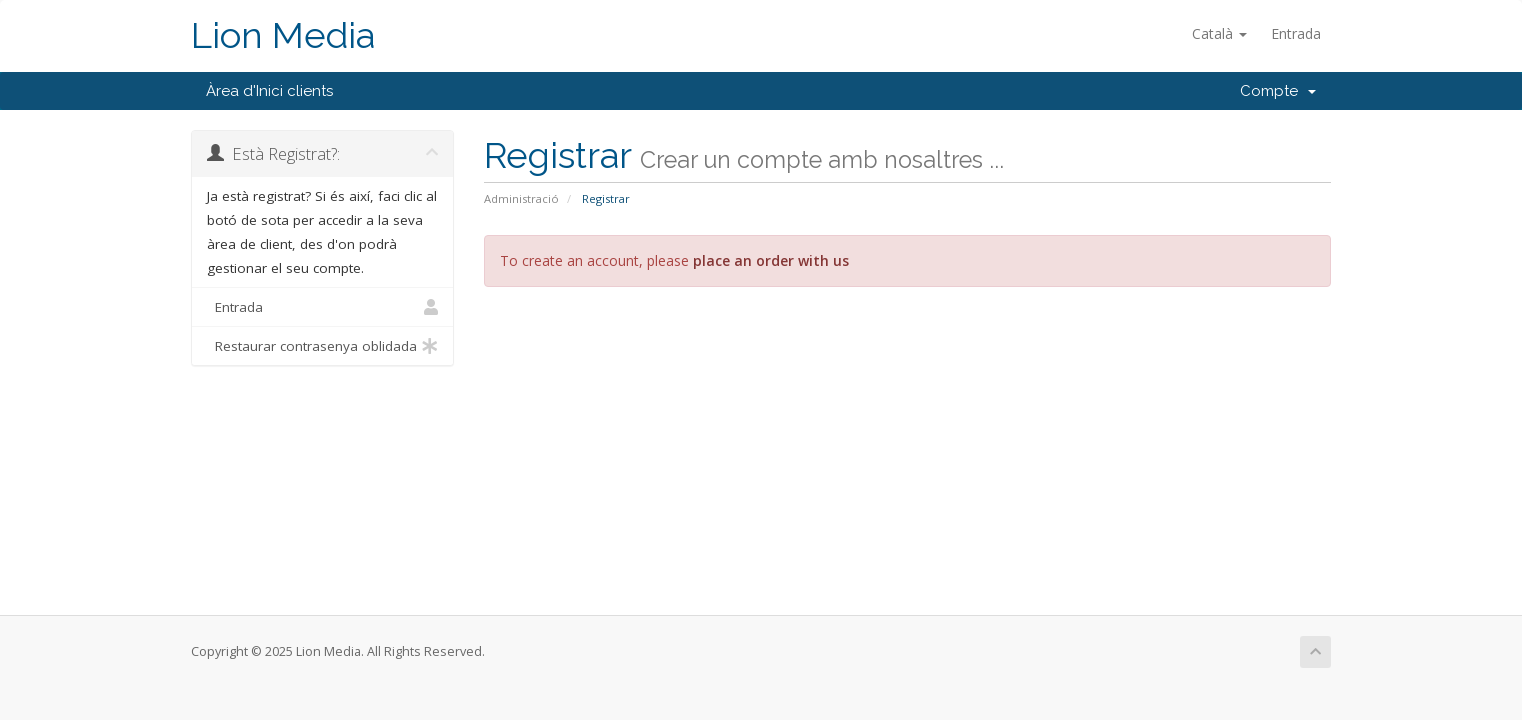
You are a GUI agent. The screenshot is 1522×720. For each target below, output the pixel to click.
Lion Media (283, 35)
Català (1219, 33)
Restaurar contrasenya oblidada (322, 346)
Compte (1278, 91)
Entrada (1296, 33)
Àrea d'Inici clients (269, 91)
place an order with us (771, 260)
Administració (521, 198)
